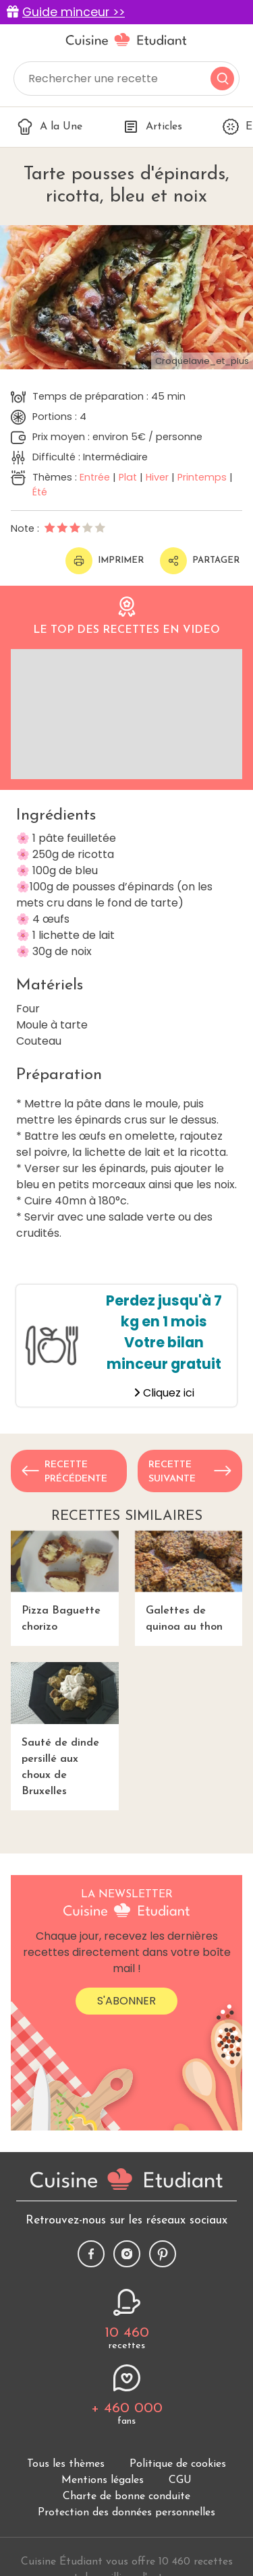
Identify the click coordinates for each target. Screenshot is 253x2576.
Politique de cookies (178, 2464)
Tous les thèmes (66, 2464)
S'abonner (126, 2000)
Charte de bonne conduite (126, 2496)
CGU (180, 2480)
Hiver (157, 477)
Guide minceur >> (73, 12)
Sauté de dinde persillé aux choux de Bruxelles (65, 1729)
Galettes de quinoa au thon (189, 1581)
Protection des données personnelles (126, 2512)
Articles (152, 127)
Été (39, 492)
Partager (200, 560)
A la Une (49, 127)
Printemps (202, 477)
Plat (128, 477)
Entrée (95, 477)
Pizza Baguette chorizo (65, 1581)
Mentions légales (102, 2480)
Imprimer (104, 560)
